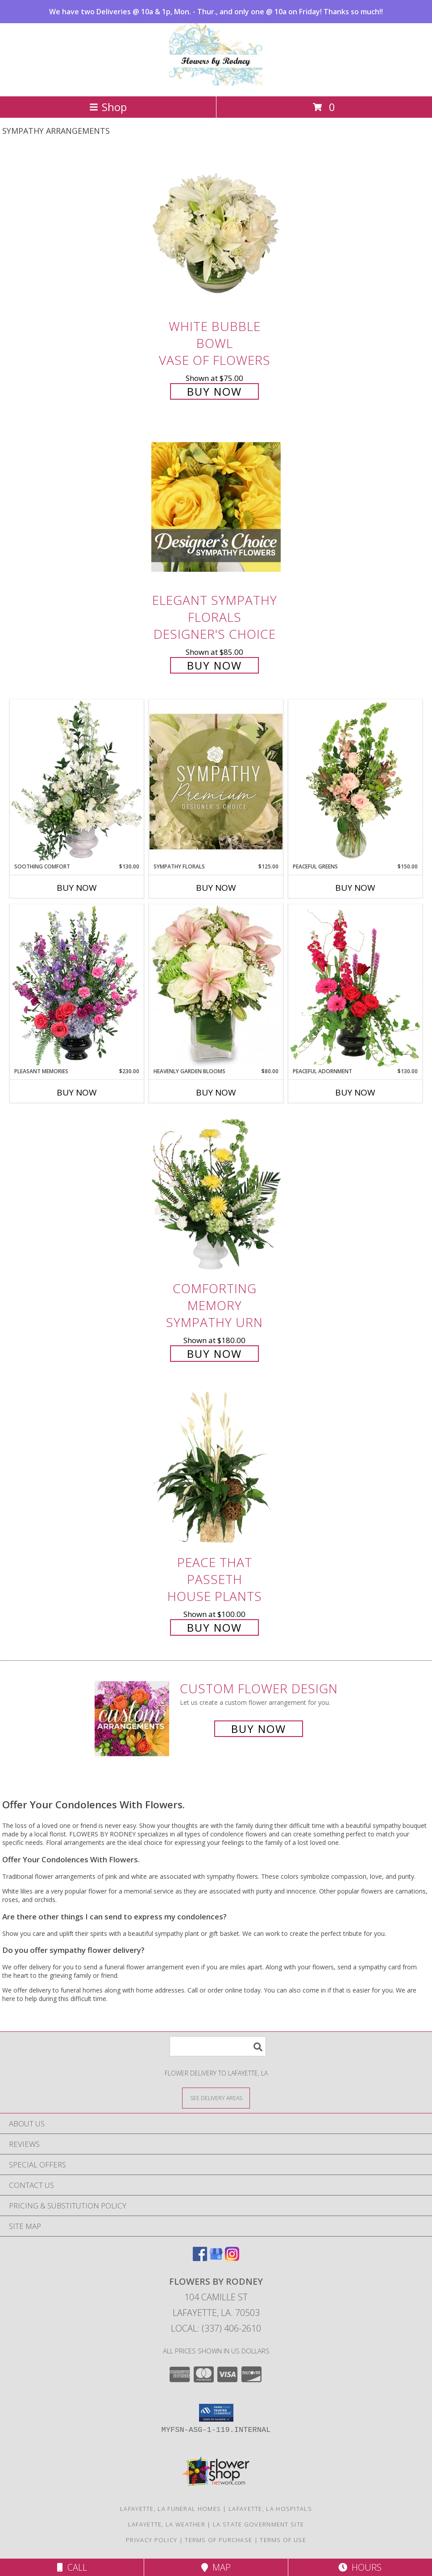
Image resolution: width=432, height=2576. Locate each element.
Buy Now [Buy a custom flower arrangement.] (258, 1728)
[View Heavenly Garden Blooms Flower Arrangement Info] (216, 986)
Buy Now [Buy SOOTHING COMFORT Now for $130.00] (77, 887)
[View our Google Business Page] (216, 2258)
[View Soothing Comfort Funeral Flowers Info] (77, 781)
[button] (216, 2413)
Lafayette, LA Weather (166, 2524)
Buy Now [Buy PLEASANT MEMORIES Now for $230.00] (77, 1092)
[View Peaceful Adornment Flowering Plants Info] (355, 986)
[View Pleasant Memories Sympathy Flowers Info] (77, 986)
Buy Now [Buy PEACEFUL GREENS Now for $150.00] (355, 887)
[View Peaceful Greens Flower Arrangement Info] (355, 781)
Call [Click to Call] (72, 2567)
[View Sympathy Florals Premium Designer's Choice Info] (216, 781)
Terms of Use (283, 2540)
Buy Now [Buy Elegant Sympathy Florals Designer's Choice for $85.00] (214, 665)
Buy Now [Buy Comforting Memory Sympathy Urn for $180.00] (214, 1353)
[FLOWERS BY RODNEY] (216, 83)
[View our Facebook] (200, 2258)
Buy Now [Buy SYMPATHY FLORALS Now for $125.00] (216, 887)
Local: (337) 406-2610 (216, 2328)
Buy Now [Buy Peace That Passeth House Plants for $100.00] (214, 1627)
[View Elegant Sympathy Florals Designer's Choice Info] (216, 507)
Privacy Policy (151, 2540)
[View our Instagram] (232, 2258)
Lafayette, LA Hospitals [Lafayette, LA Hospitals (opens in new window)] (270, 2509)
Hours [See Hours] (360, 2567)
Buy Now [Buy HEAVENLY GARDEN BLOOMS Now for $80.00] (216, 1092)
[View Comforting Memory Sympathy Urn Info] (216, 1195)
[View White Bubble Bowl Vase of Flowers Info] (216, 233)
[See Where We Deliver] (216, 2097)
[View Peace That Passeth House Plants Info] (216, 1469)
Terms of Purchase (218, 2540)
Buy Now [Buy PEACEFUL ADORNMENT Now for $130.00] (355, 1092)
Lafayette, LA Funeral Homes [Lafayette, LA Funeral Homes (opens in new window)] (170, 2509)
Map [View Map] (216, 2567)
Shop (108, 106)
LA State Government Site (258, 2524)
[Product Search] (218, 2046)
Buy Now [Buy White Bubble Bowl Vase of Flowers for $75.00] (214, 391)
